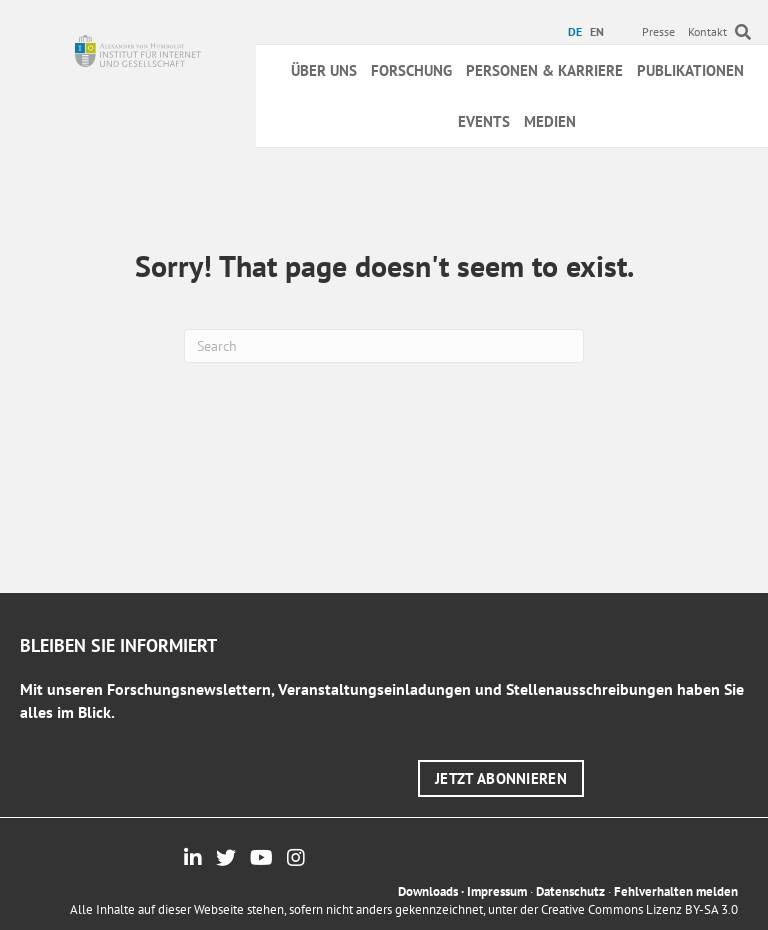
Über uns (324, 70)
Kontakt (707, 31)
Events (484, 121)
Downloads (428, 891)
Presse (658, 31)
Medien (550, 121)
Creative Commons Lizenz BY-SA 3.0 (639, 909)
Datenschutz (570, 891)
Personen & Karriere (544, 70)
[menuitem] (577, 32)
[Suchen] (384, 346)
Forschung (411, 70)
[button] (501, 778)
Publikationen (690, 70)
